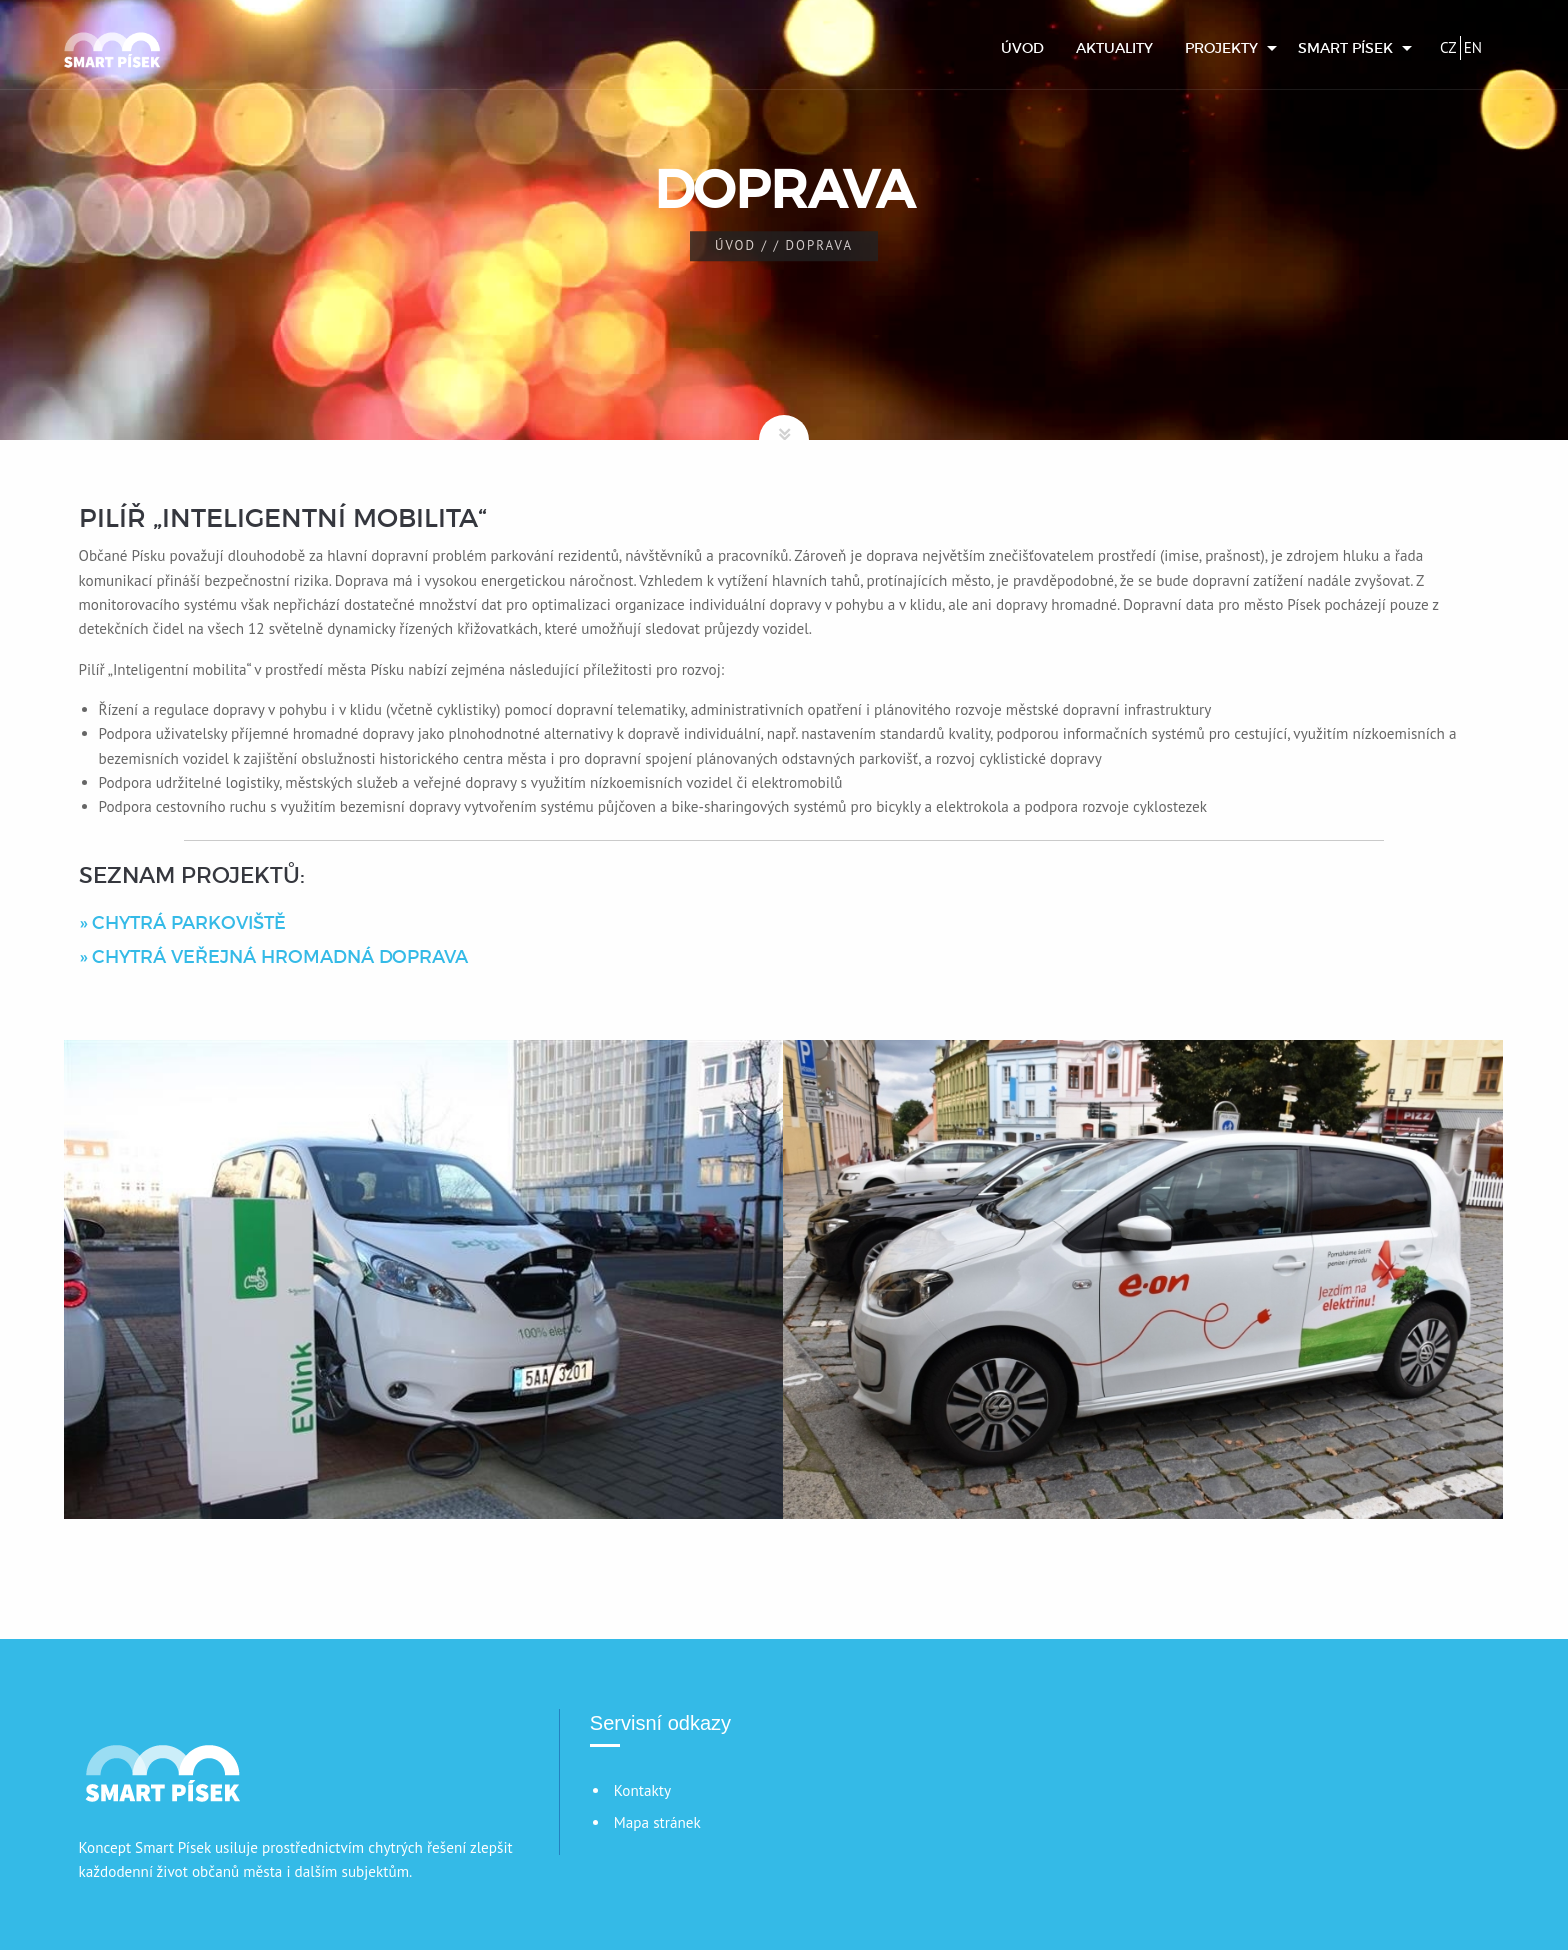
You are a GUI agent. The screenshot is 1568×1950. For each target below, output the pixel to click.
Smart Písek (1345, 48)
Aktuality (1114, 48)
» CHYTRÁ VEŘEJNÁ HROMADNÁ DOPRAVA (273, 957)
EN (1473, 47)
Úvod (1022, 48)
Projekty (1221, 48)
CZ (1448, 47)
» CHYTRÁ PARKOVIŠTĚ (182, 923)
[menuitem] (1022, 48)
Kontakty (642, 1790)
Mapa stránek (657, 1822)
